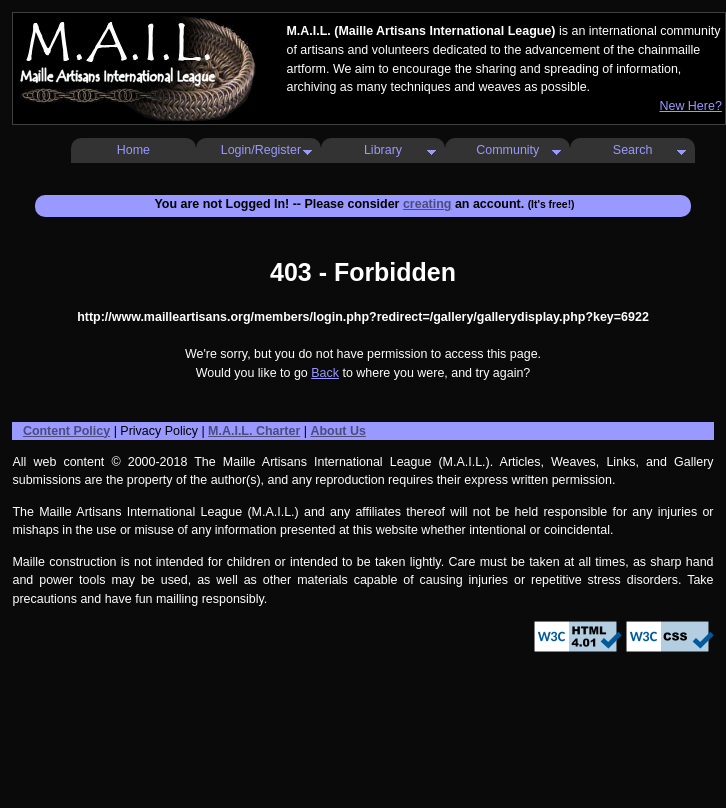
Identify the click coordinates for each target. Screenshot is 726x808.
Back (325, 373)
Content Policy (66, 431)
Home (133, 150)
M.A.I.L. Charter (254, 431)
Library (383, 150)
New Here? (690, 106)
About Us (337, 431)
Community (507, 150)
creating (427, 204)
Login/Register (261, 150)
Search (633, 150)
